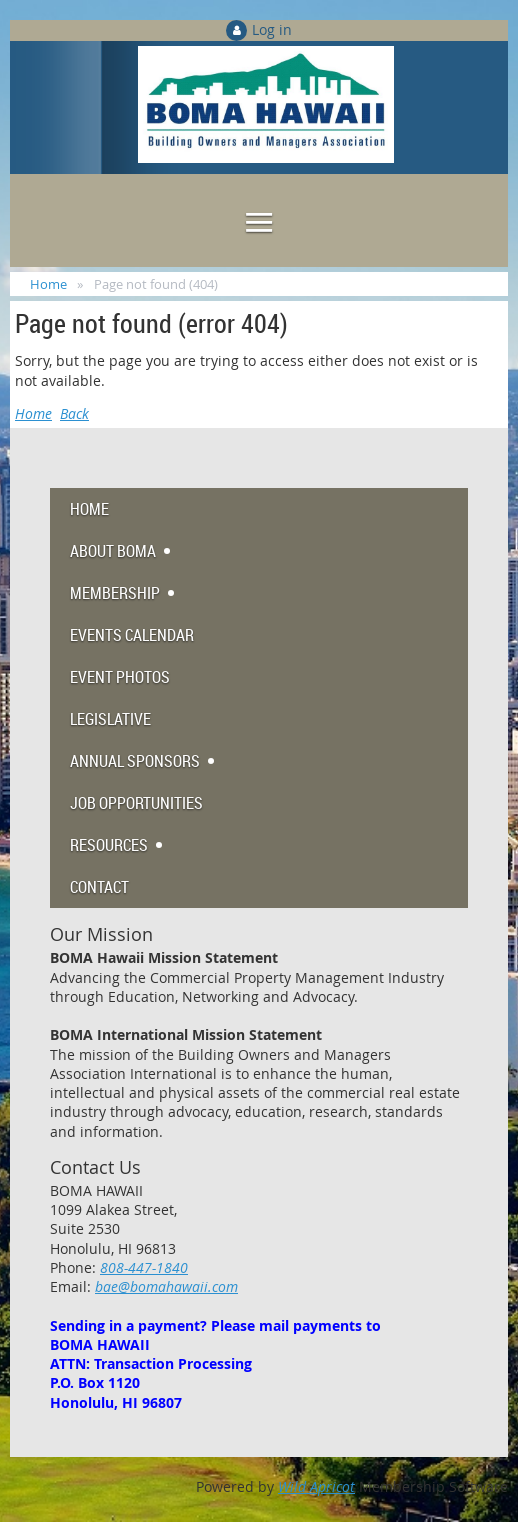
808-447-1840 (144, 1267)
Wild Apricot (316, 1486)
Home (48, 284)
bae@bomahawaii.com (166, 1286)
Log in (272, 29)
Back (74, 413)
